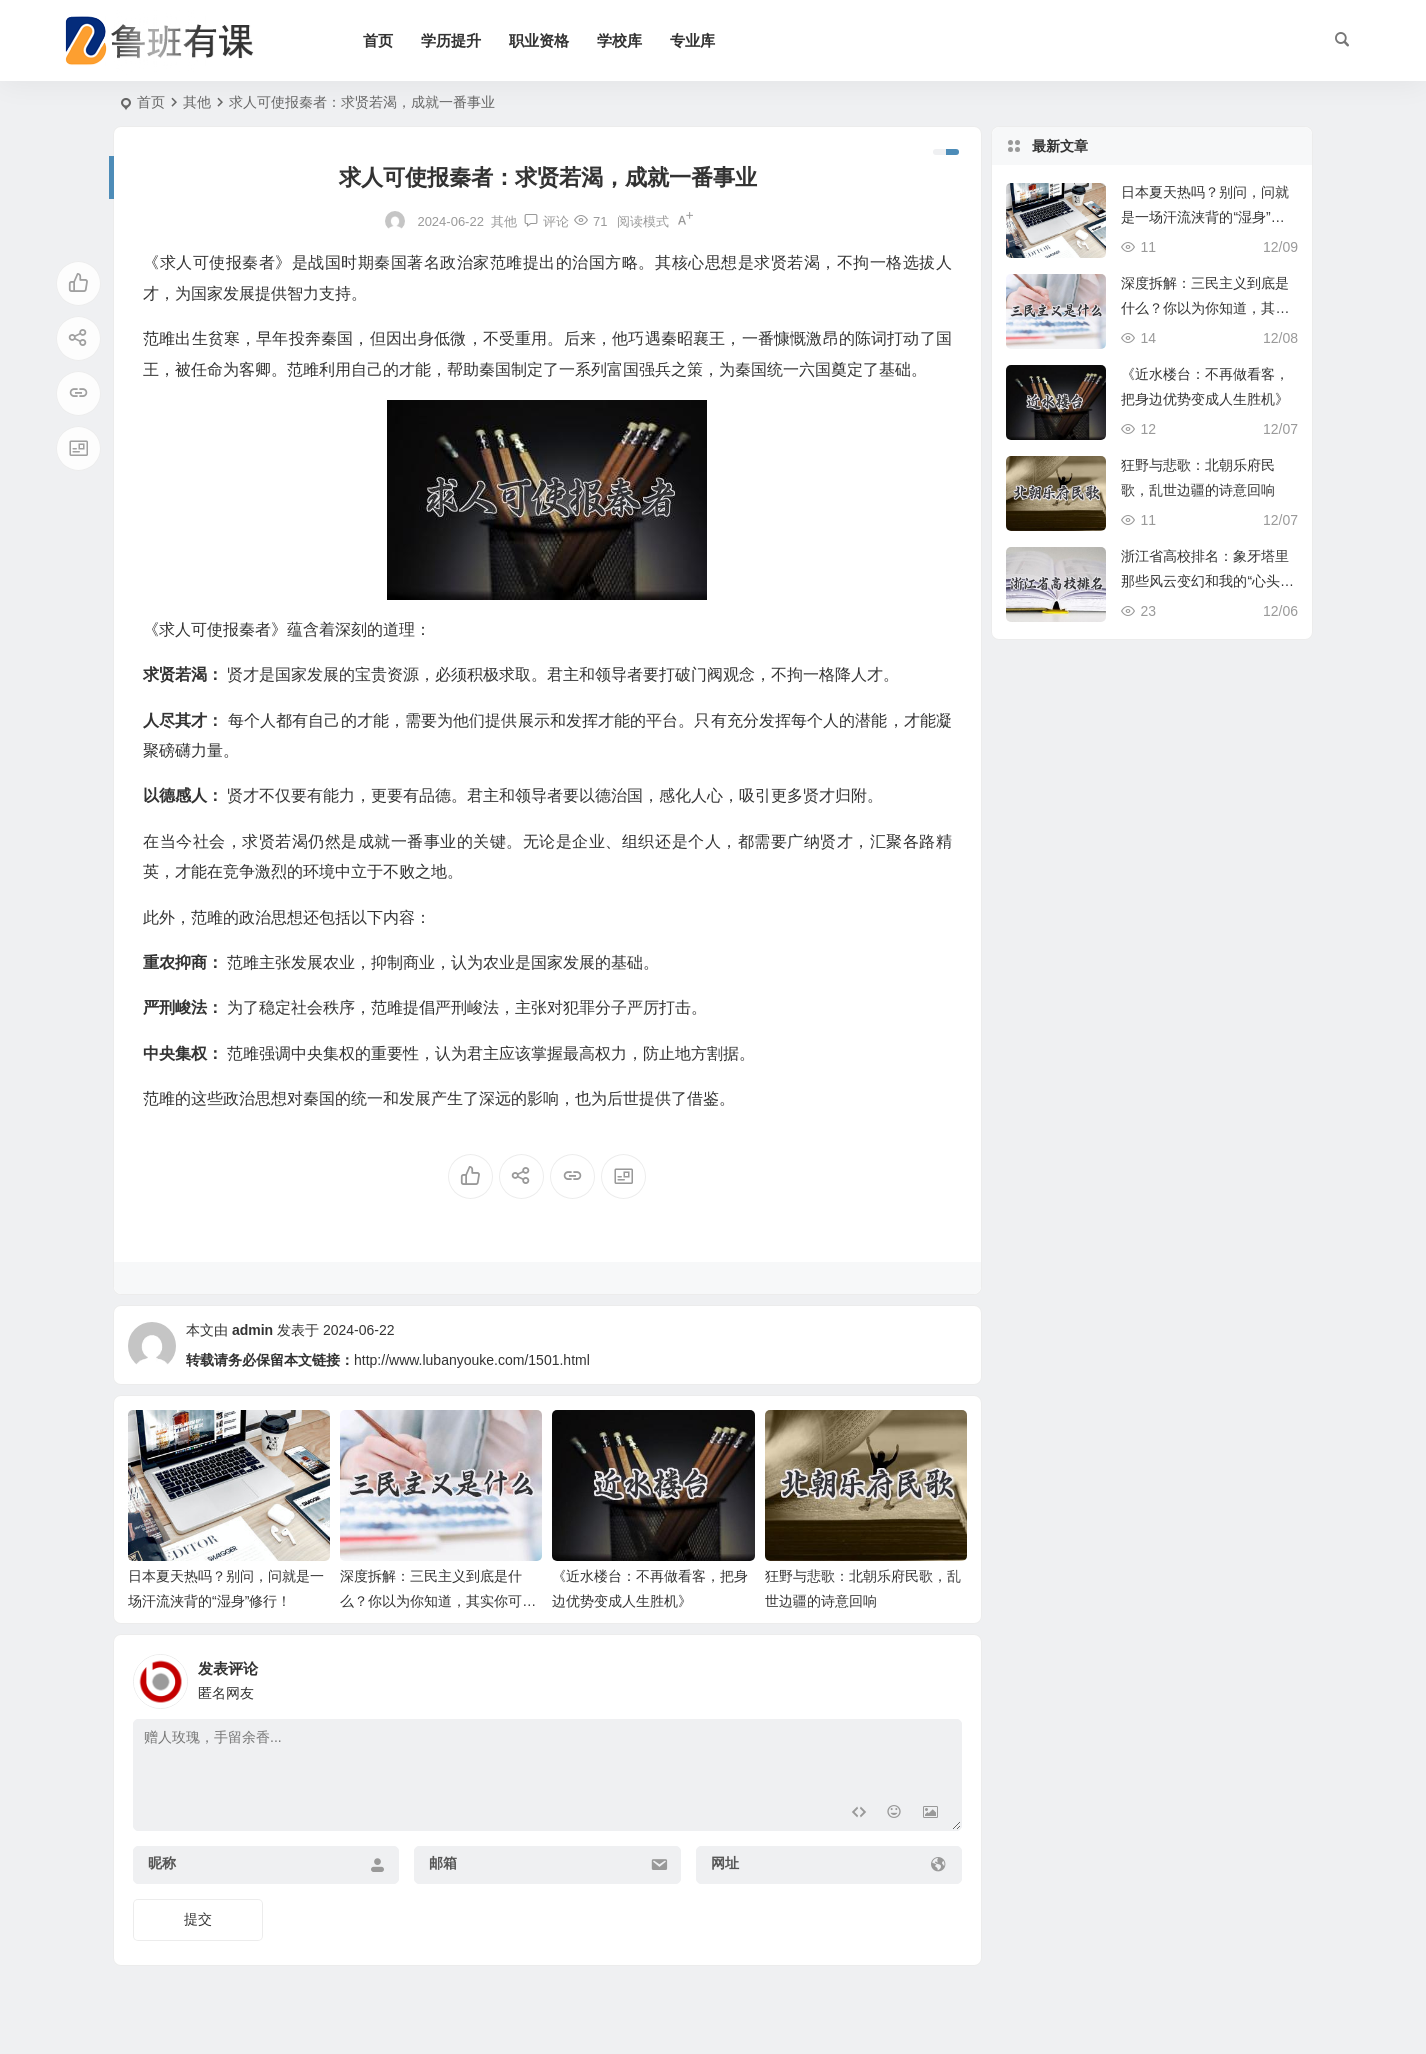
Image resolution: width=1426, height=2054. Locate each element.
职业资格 (539, 40)
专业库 (692, 40)
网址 (725, 1863)
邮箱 (443, 1863)
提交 (198, 1919)
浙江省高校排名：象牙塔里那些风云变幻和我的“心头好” (1205, 581)
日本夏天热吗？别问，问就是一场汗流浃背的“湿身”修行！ (1205, 217)
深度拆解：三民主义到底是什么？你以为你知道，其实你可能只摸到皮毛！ (438, 1601)
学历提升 (451, 40)
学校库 (619, 40)
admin (252, 1330)
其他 (197, 102)
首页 (378, 40)
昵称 (162, 1863)
